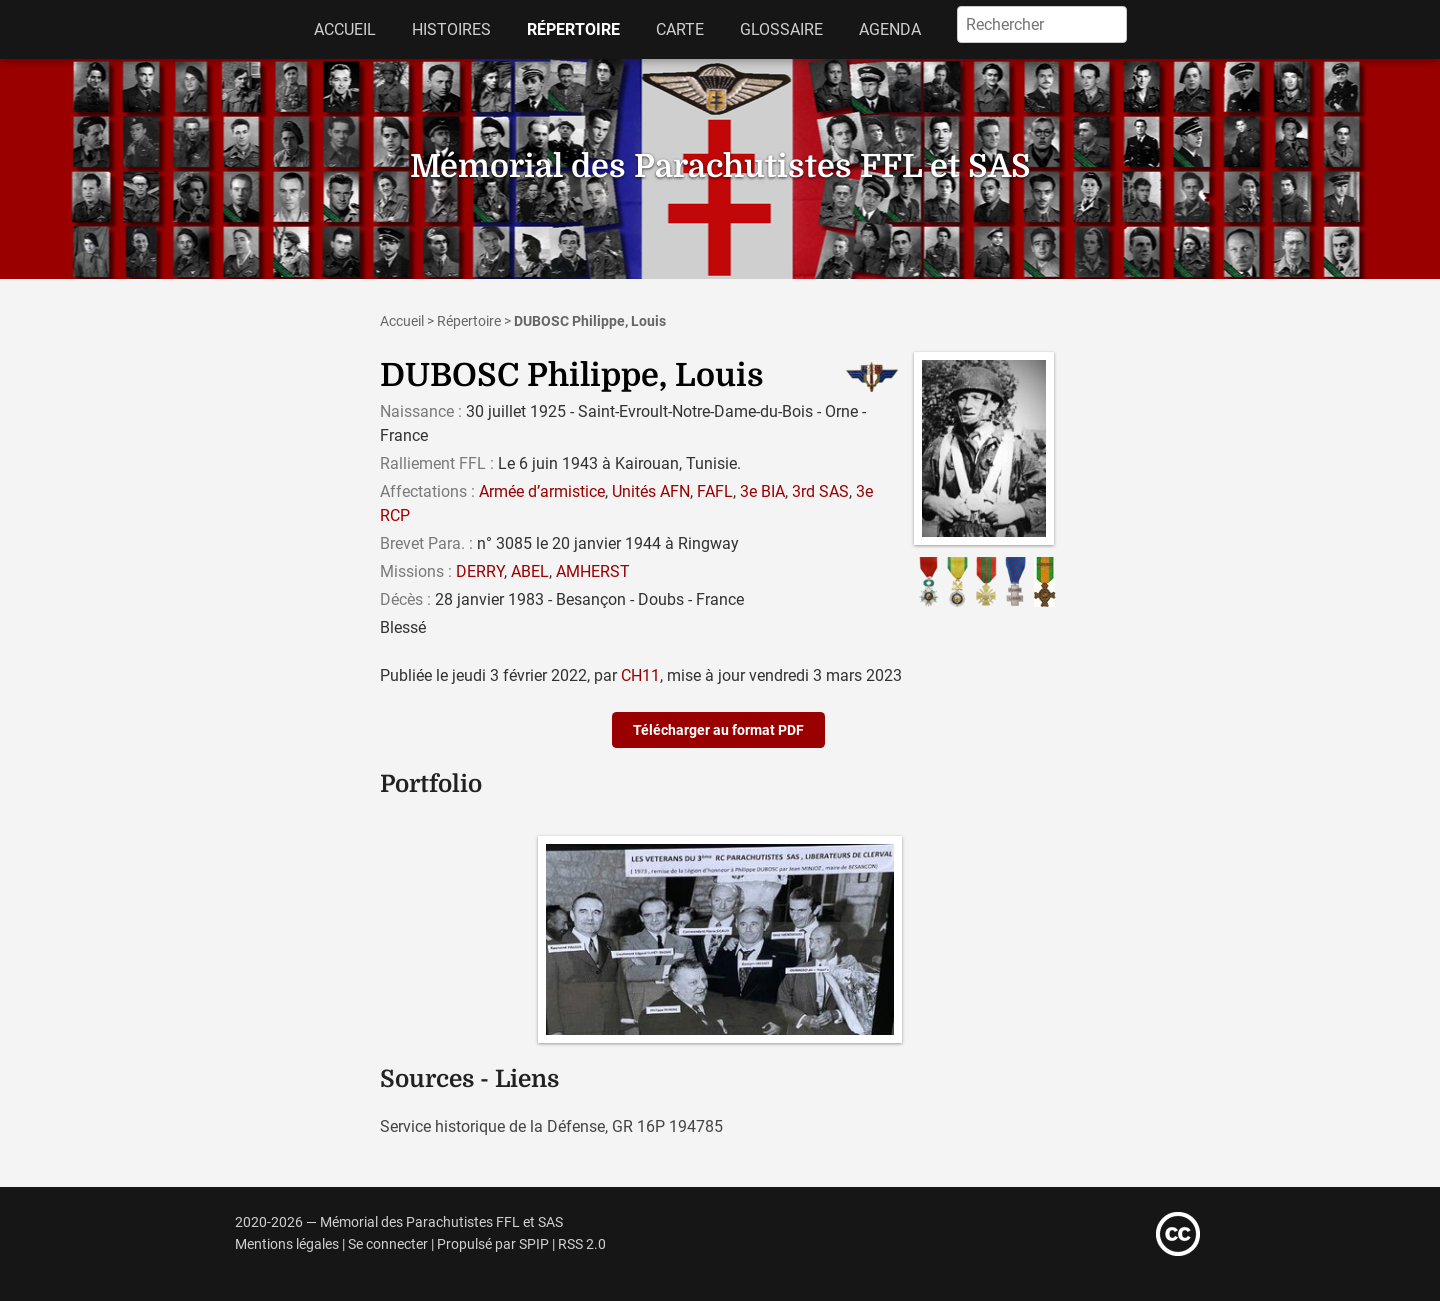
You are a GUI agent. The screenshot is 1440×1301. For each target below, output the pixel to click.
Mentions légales (287, 1244)
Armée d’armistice (542, 491)
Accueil (345, 29)
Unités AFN (651, 491)
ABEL (530, 571)
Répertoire (573, 29)
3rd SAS (820, 491)
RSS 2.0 (582, 1244)
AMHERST (593, 571)
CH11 (640, 675)
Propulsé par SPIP (493, 1244)
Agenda (890, 29)
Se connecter (388, 1244)
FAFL (715, 491)
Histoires (451, 29)
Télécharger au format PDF (718, 730)
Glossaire (781, 29)
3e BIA (762, 491)
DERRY (480, 571)
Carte (680, 29)
